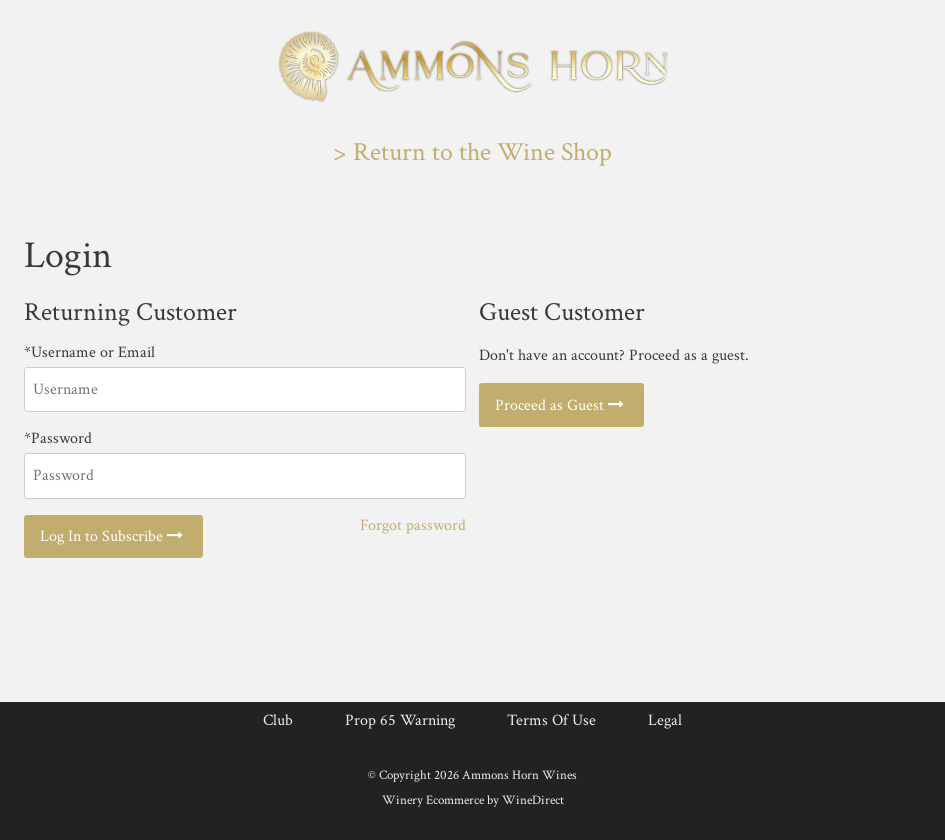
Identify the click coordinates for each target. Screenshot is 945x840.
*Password (58, 438)
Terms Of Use (551, 720)
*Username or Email (89, 352)
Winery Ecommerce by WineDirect (473, 800)
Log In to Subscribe (113, 536)
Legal (665, 720)
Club (278, 720)
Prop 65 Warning (400, 720)
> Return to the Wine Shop (472, 152)
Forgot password (413, 525)
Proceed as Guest (561, 405)
